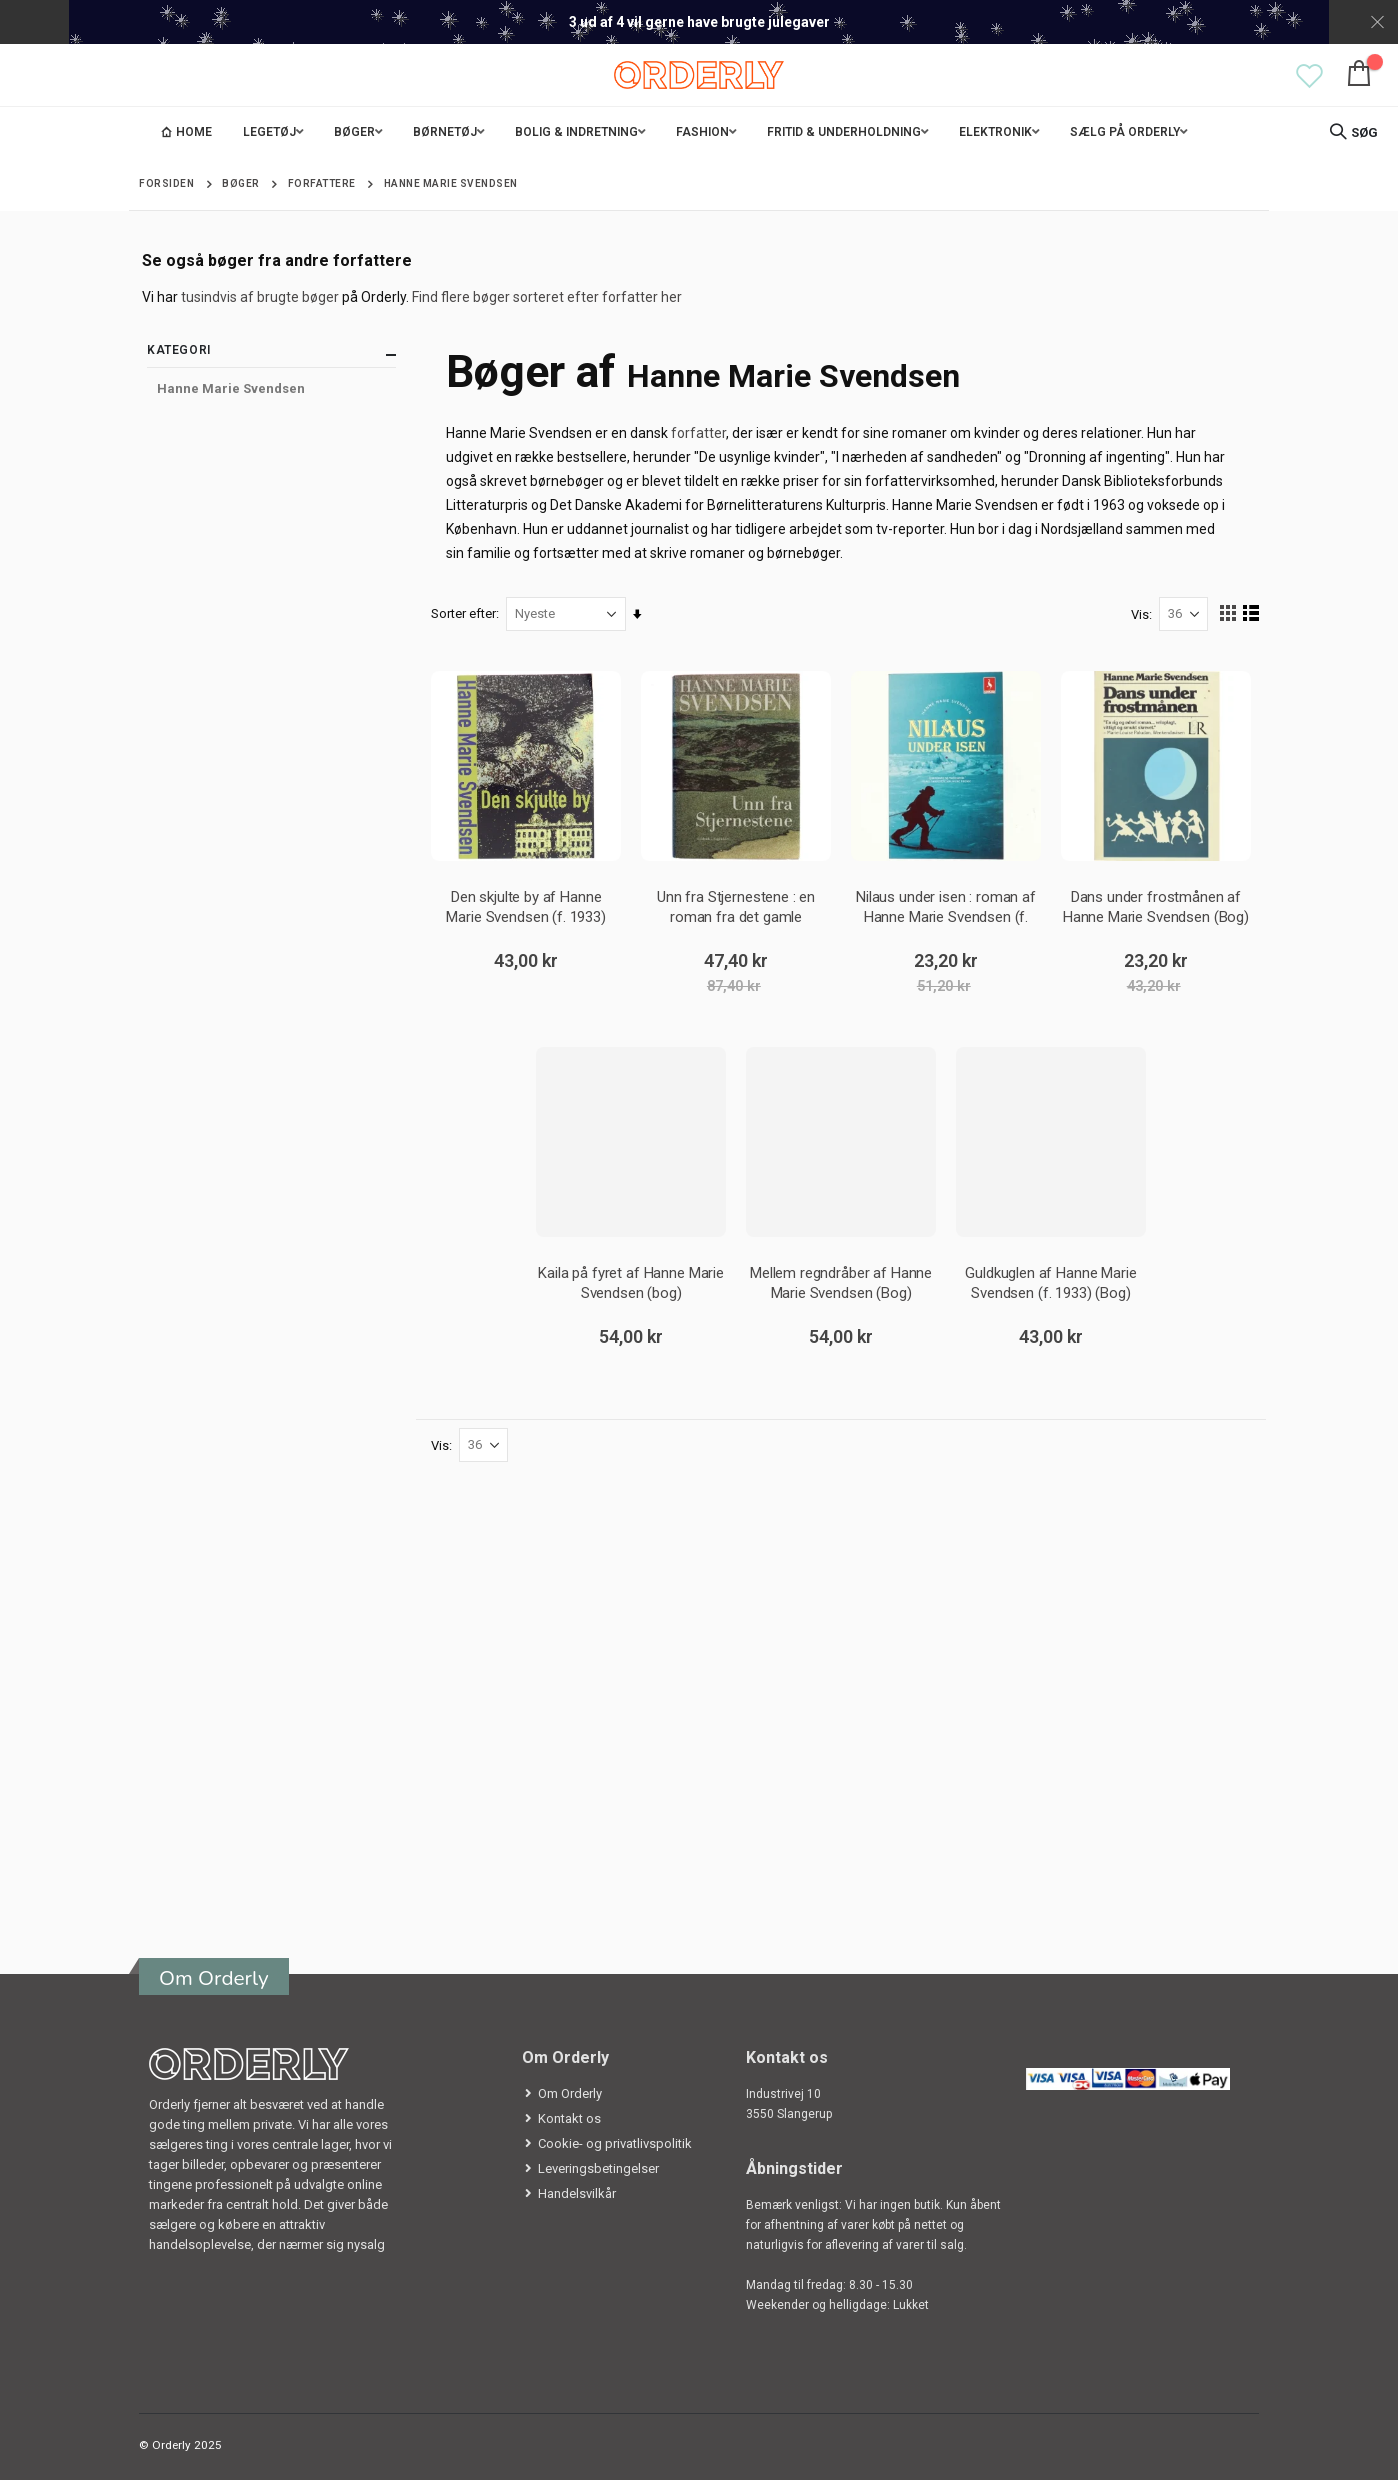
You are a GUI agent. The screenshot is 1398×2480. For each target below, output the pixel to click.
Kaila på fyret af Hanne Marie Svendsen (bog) (632, 1282)
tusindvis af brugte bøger (260, 297)
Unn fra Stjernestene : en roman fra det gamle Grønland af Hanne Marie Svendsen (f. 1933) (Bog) (737, 906)
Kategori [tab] (271, 354)
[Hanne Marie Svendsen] (271, 389)
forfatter (699, 433)
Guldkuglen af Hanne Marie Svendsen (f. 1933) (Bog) (1050, 1282)
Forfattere (322, 184)
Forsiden (166, 183)
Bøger (241, 184)
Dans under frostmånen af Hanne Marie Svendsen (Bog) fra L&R (1156, 906)
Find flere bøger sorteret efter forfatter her (547, 297)
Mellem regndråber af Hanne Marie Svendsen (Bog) (841, 1282)
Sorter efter (464, 613)
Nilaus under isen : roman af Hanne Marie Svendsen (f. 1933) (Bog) (946, 906)
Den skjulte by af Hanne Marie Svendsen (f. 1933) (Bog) (526, 906)
